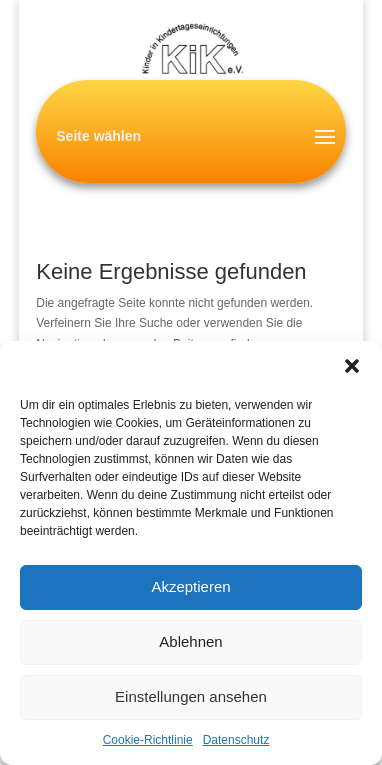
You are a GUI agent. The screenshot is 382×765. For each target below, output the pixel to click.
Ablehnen (190, 641)
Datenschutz (236, 740)
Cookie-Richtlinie (148, 740)
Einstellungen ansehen (191, 696)
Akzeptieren (190, 586)
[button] (352, 366)
